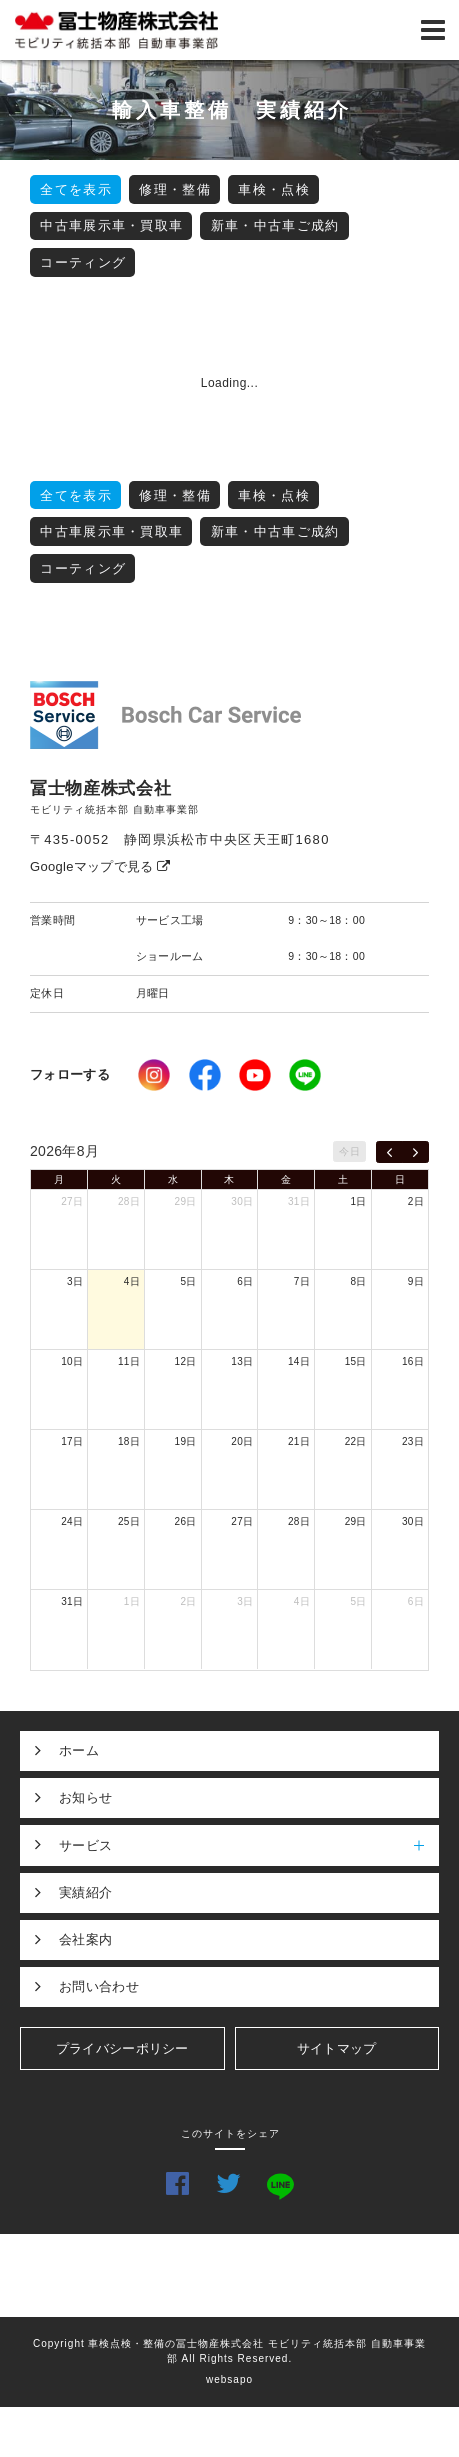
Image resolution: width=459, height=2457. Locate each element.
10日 (72, 1361)
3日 (75, 1281)
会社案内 (85, 1939)
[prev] (389, 1152)
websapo (229, 2379)
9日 (416, 1281)
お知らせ (85, 1797)
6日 (245, 1281)
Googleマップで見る (100, 866)
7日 (302, 1281)
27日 (72, 1201)
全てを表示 (76, 189)
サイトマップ (337, 2048)
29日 (186, 1201)
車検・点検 (274, 189)
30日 (242, 1201)
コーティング (83, 262)
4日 (132, 1281)
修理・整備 (175, 189)
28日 (129, 1201)
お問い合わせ (99, 1986)
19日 (186, 1441)
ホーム (79, 1750)
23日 (413, 1441)
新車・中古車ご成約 (275, 225)
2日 (416, 1201)
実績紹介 (85, 1892)
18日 (129, 1441)
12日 (186, 1361)
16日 (413, 1361)
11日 (129, 1361)
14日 (299, 1361)
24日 (72, 1521)
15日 (356, 1361)
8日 (359, 1281)
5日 (188, 1281)
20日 (242, 1441)
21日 (299, 1441)
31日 (299, 1201)
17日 (72, 1441)
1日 (359, 1201)
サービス (249, 1845)
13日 (242, 1361)
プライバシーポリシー (122, 2048)
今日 (349, 1151)
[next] (415, 1152)
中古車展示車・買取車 (111, 225)
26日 (186, 1521)
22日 (356, 1441)
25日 (129, 1521)
